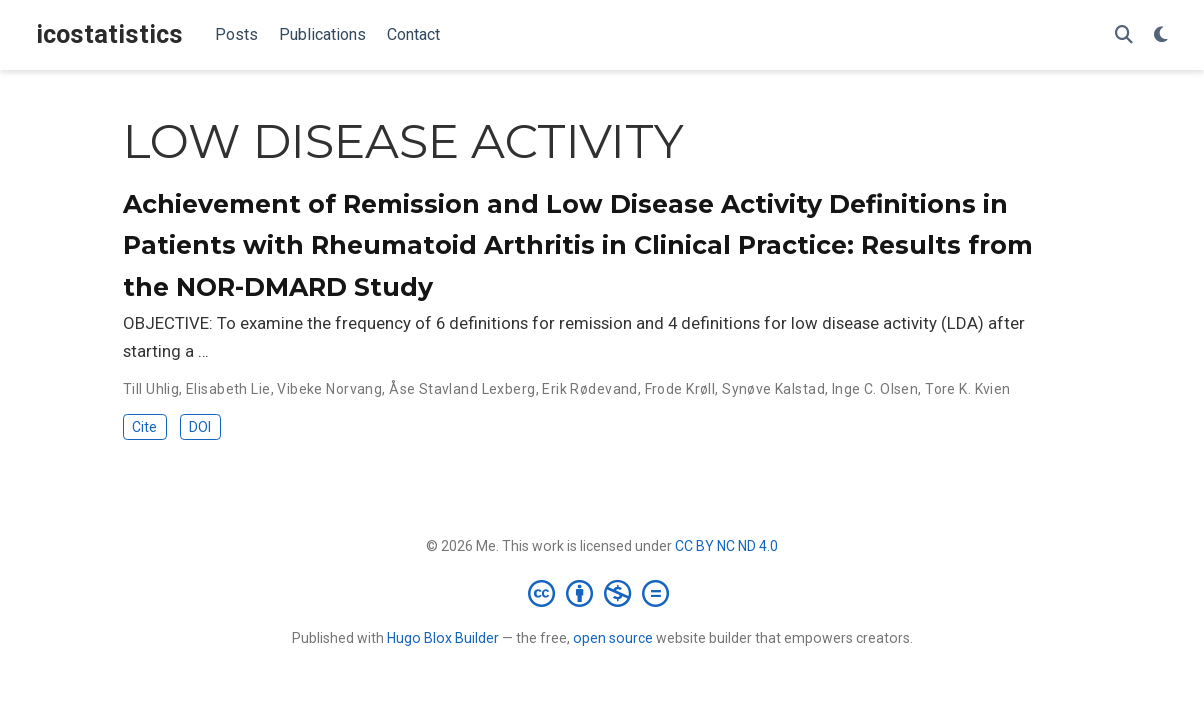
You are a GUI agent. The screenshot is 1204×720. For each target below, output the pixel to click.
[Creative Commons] (602, 593)
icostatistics (109, 34)
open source (613, 638)
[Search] (1124, 35)
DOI (200, 427)
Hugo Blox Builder (443, 638)
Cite (144, 427)
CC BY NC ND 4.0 (726, 546)
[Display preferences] (1161, 35)
